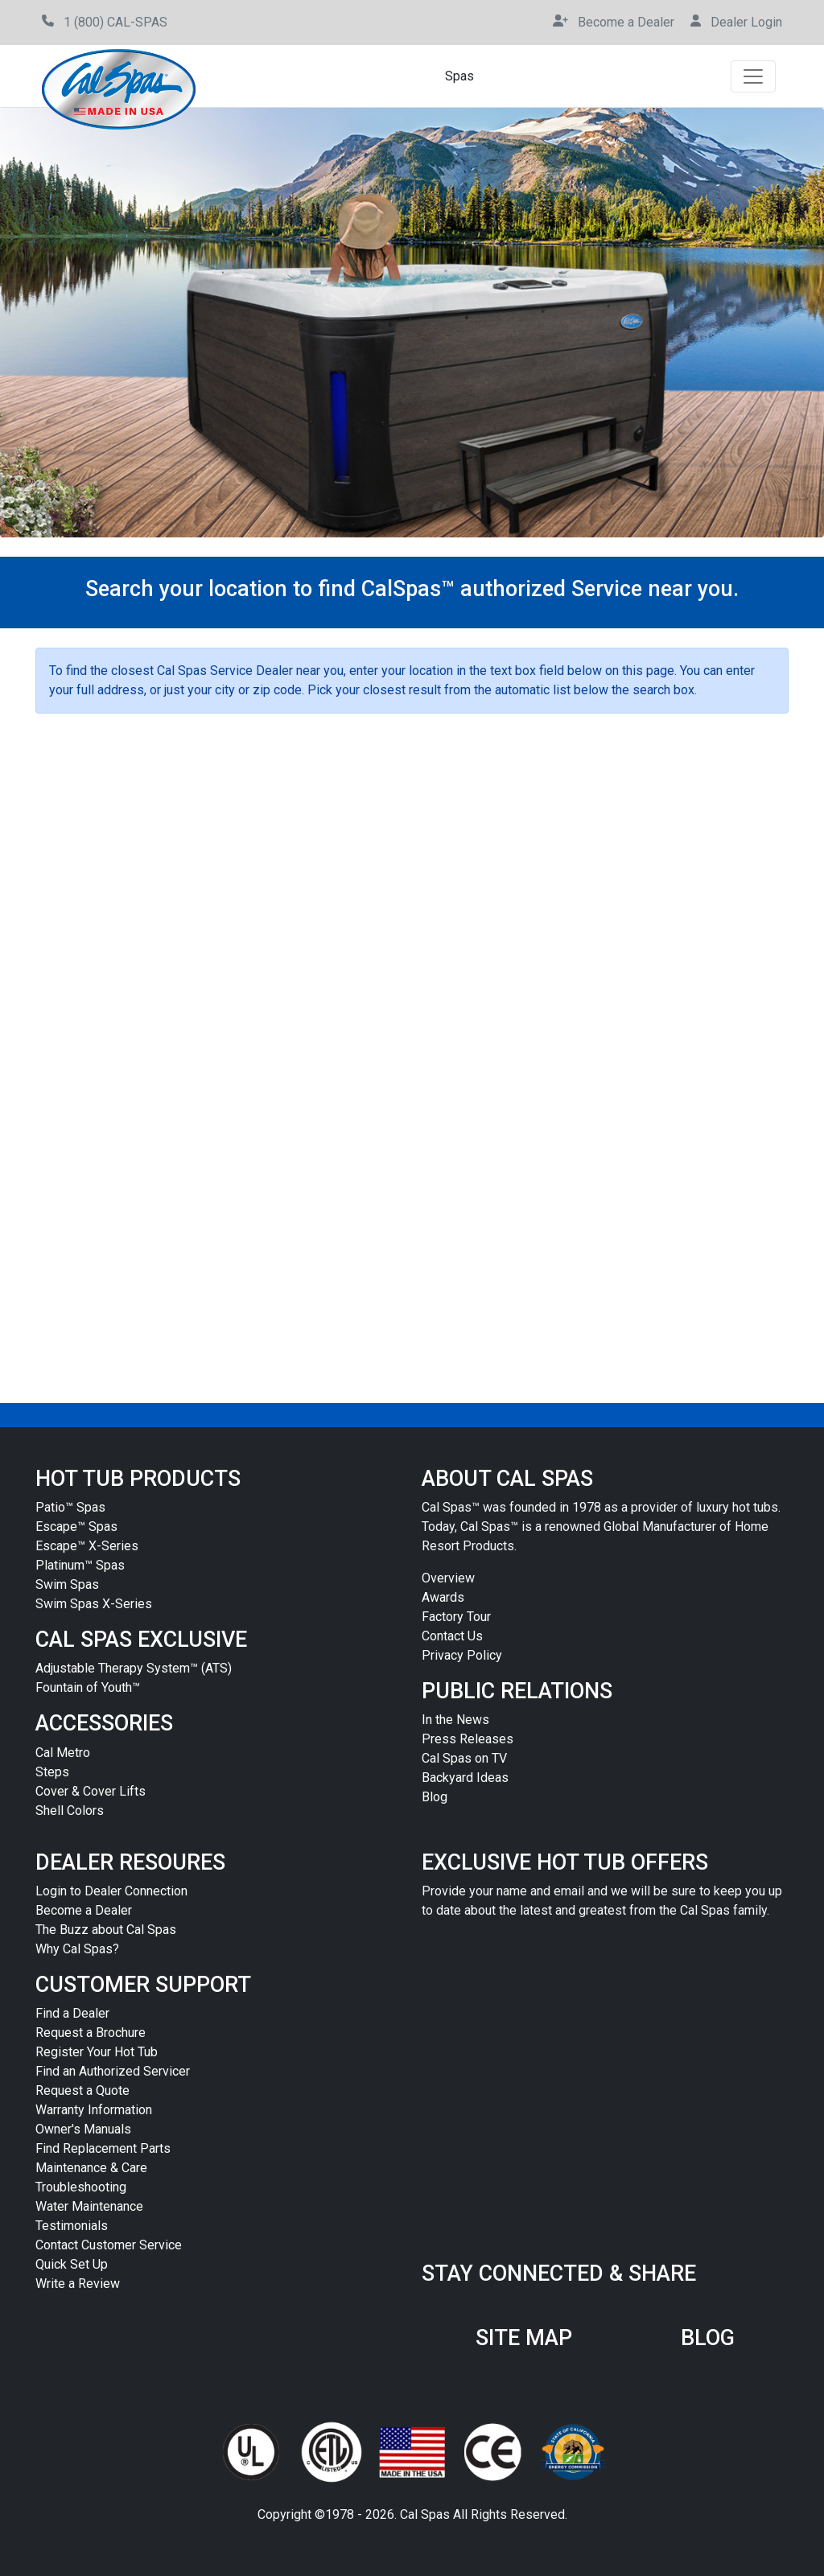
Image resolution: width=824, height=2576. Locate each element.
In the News (455, 1719)
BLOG (708, 2338)
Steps (52, 1772)
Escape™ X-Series (86, 1545)
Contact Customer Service (108, 2245)
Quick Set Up (71, 2264)
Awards (443, 1597)
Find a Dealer (72, 2013)
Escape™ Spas (76, 1526)
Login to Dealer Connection (111, 1891)
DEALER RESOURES (130, 1862)
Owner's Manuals (83, 2129)
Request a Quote (82, 2090)
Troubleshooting (80, 2187)
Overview (448, 1578)
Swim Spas (67, 1584)
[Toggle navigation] (753, 76)
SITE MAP (524, 2338)
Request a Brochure (90, 2032)
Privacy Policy (462, 1655)
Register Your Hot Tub (96, 2052)
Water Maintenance (89, 2206)
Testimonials (71, 2225)
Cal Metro (62, 1752)
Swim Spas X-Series (93, 1603)
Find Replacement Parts (103, 2148)
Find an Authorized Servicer (112, 2071)
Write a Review (77, 2283)
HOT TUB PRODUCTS (138, 1479)
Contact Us (452, 1636)
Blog (434, 1796)
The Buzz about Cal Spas (105, 1929)
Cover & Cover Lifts (90, 1791)
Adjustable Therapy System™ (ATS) (133, 1668)
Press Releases (467, 1739)
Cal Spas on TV (464, 1758)
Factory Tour (456, 1616)
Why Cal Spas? (77, 1949)
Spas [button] (459, 76)
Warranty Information (93, 2109)
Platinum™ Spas (80, 1565)
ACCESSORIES (104, 1723)
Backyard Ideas (465, 1777)
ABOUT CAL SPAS (507, 1479)
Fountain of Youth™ (87, 1687)
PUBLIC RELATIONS (517, 1691)
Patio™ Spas (70, 1507)
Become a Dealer (83, 1910)
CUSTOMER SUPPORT (143, 1985)
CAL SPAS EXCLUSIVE (141, 1639)
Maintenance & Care (91, 2167)
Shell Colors (69, 1810)
